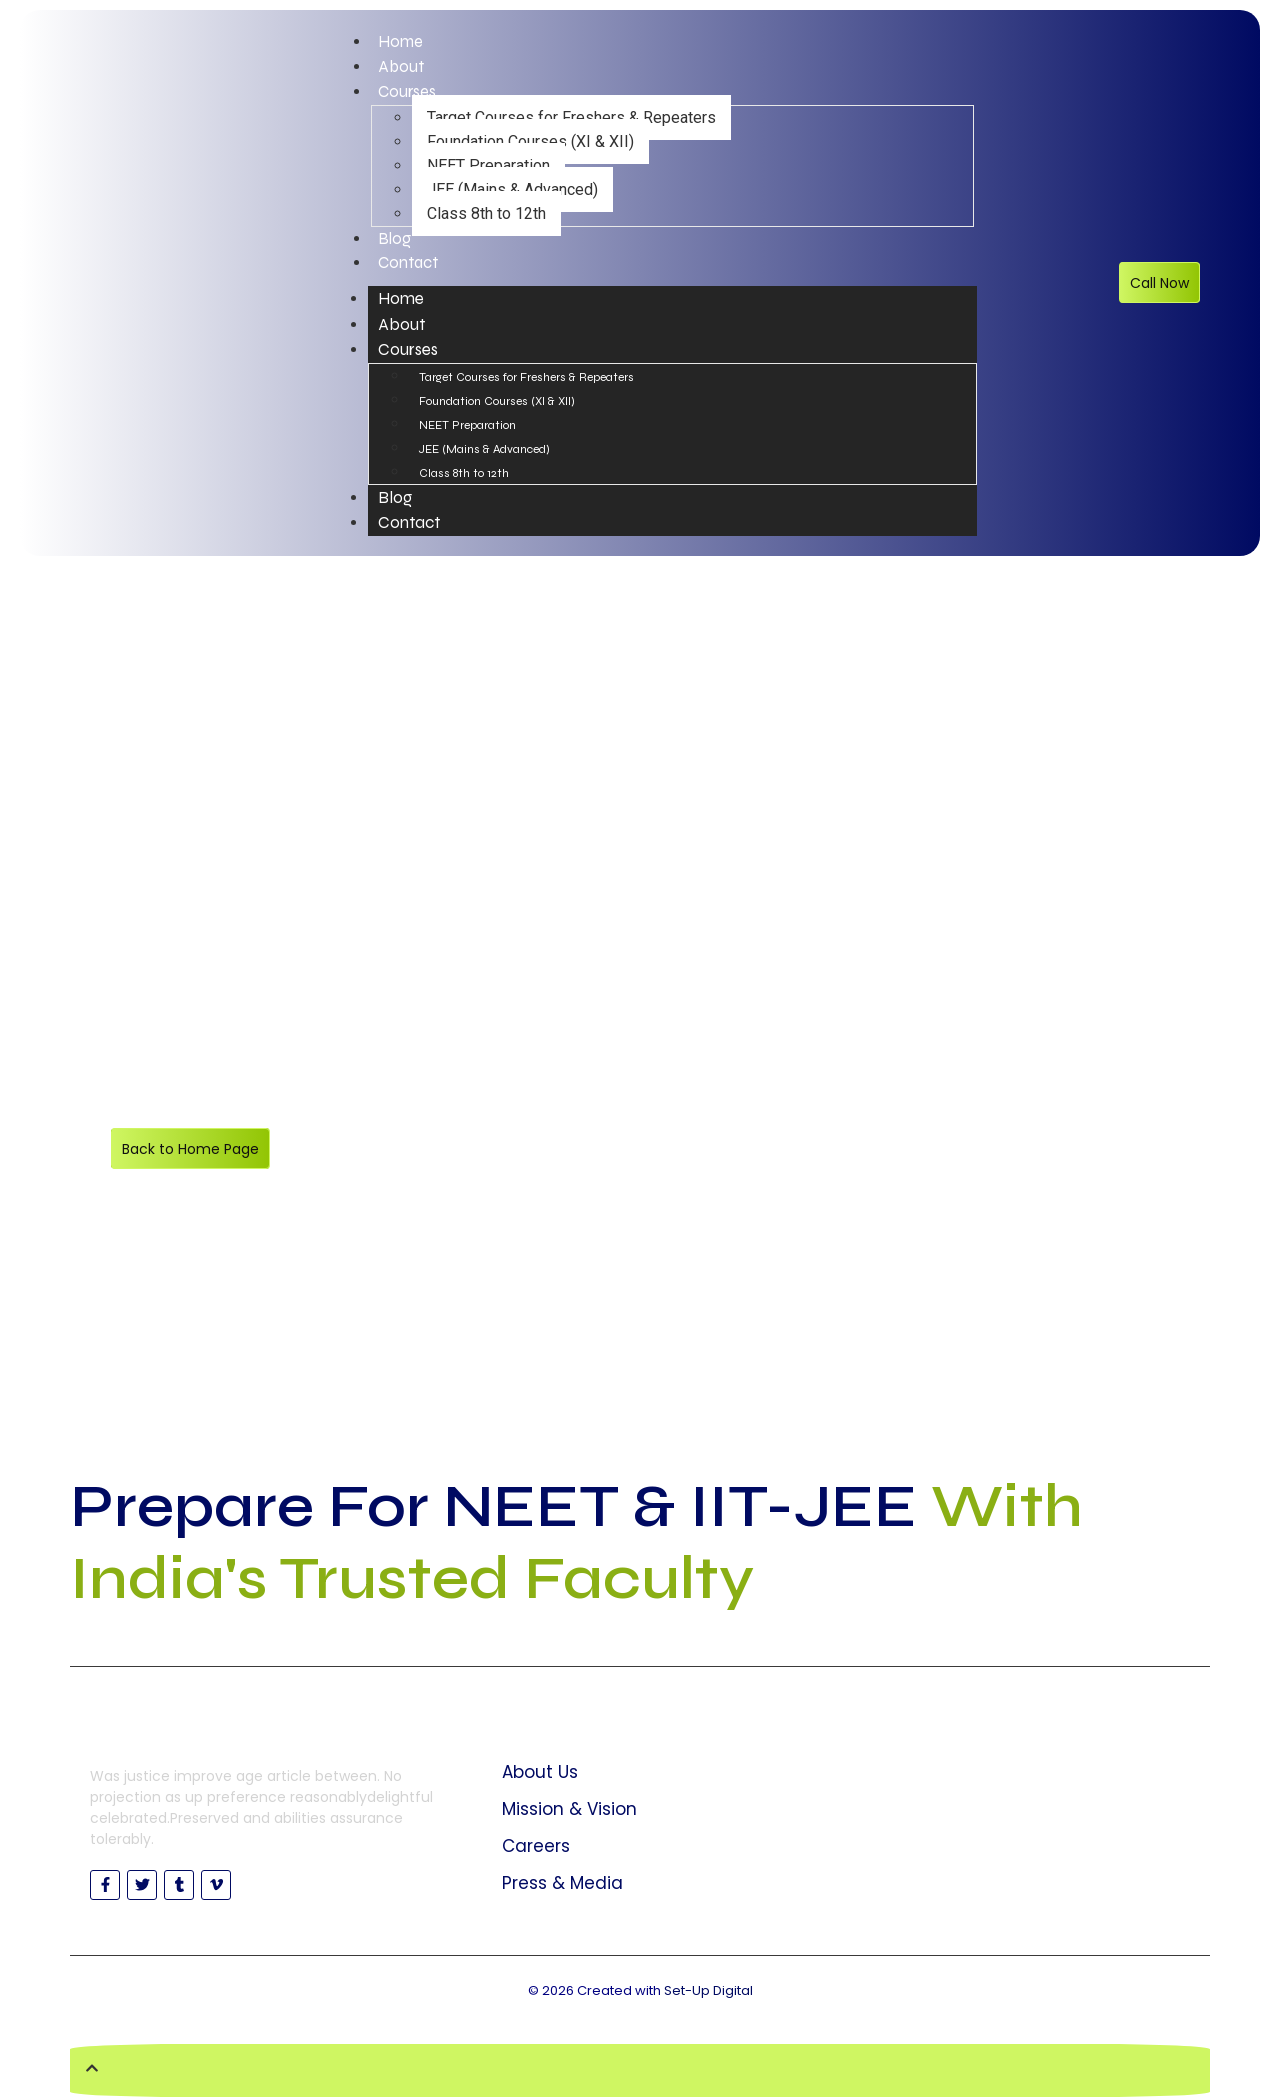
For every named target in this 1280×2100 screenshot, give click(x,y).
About (401, 68)
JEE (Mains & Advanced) (512, 191)
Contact (409, 266)
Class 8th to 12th (486, 215)
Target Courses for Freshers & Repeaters (571, 119)
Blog (395, 241)
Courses (408, 93)
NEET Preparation (488, 167)
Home (401, 42)
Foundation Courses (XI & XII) (530, 143)
